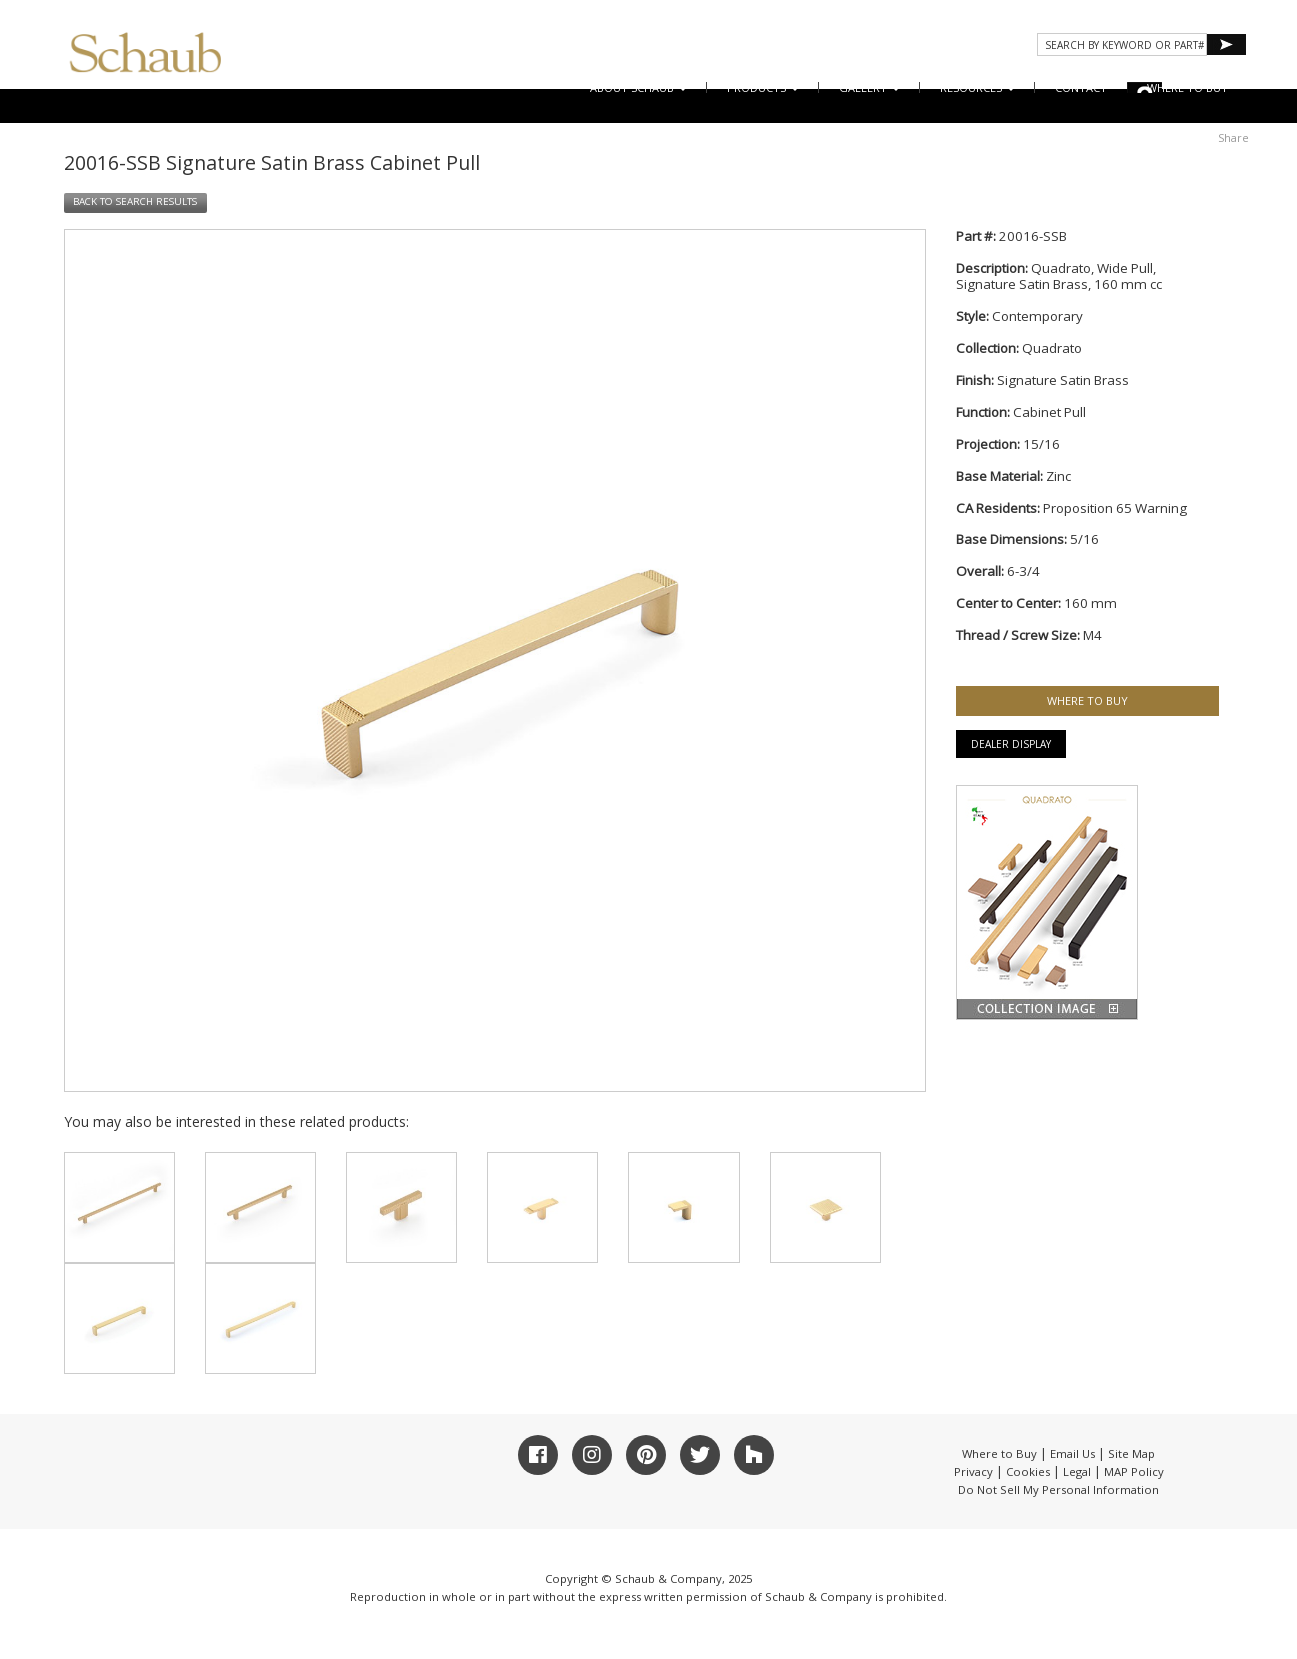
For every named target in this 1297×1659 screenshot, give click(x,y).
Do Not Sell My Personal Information (1058, 1489)
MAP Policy (1134, 1471)
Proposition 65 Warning (1115, 508)
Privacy (973, 1471)
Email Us (1072, 1453)
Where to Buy (999, 1453)
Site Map (1131, 1453)
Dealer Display (1011, 744)
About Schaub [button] (638, 87)
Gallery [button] (869, 87)
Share (1233, 137)
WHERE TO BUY (1187, 87)
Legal (1077, 1471)
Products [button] (763, 87)
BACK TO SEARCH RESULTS (135, 201)
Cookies (1028, 1471)
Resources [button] (977, 87)
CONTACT (1081, 87)
